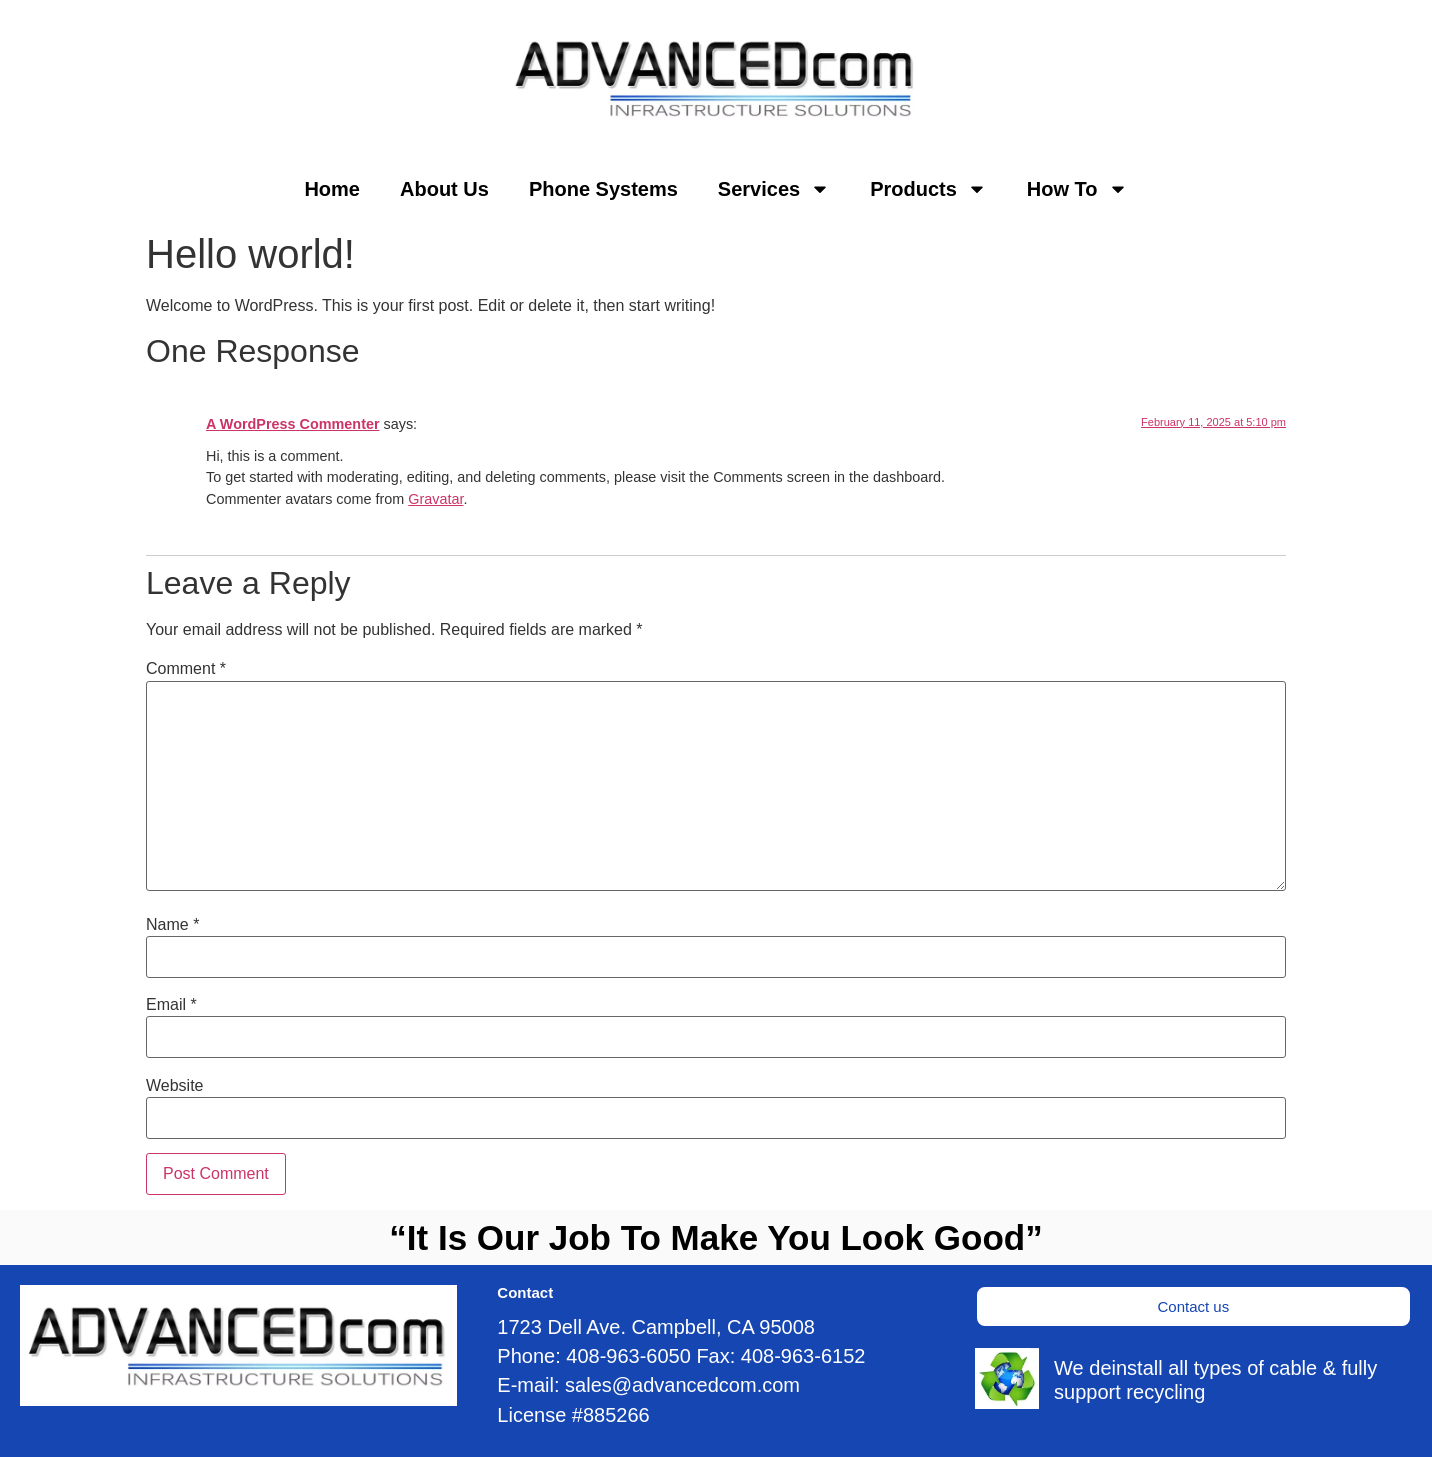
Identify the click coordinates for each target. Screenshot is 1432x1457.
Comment (186, 669)
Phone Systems (603, 189)
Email (171, 1005)
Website (175, 1086)
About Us (444, 189)
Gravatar (435, 499)
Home (332, 189)
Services (774, 189)
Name (172, 925)
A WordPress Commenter (293, 424)
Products (928, 189)
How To (1077, 189)
